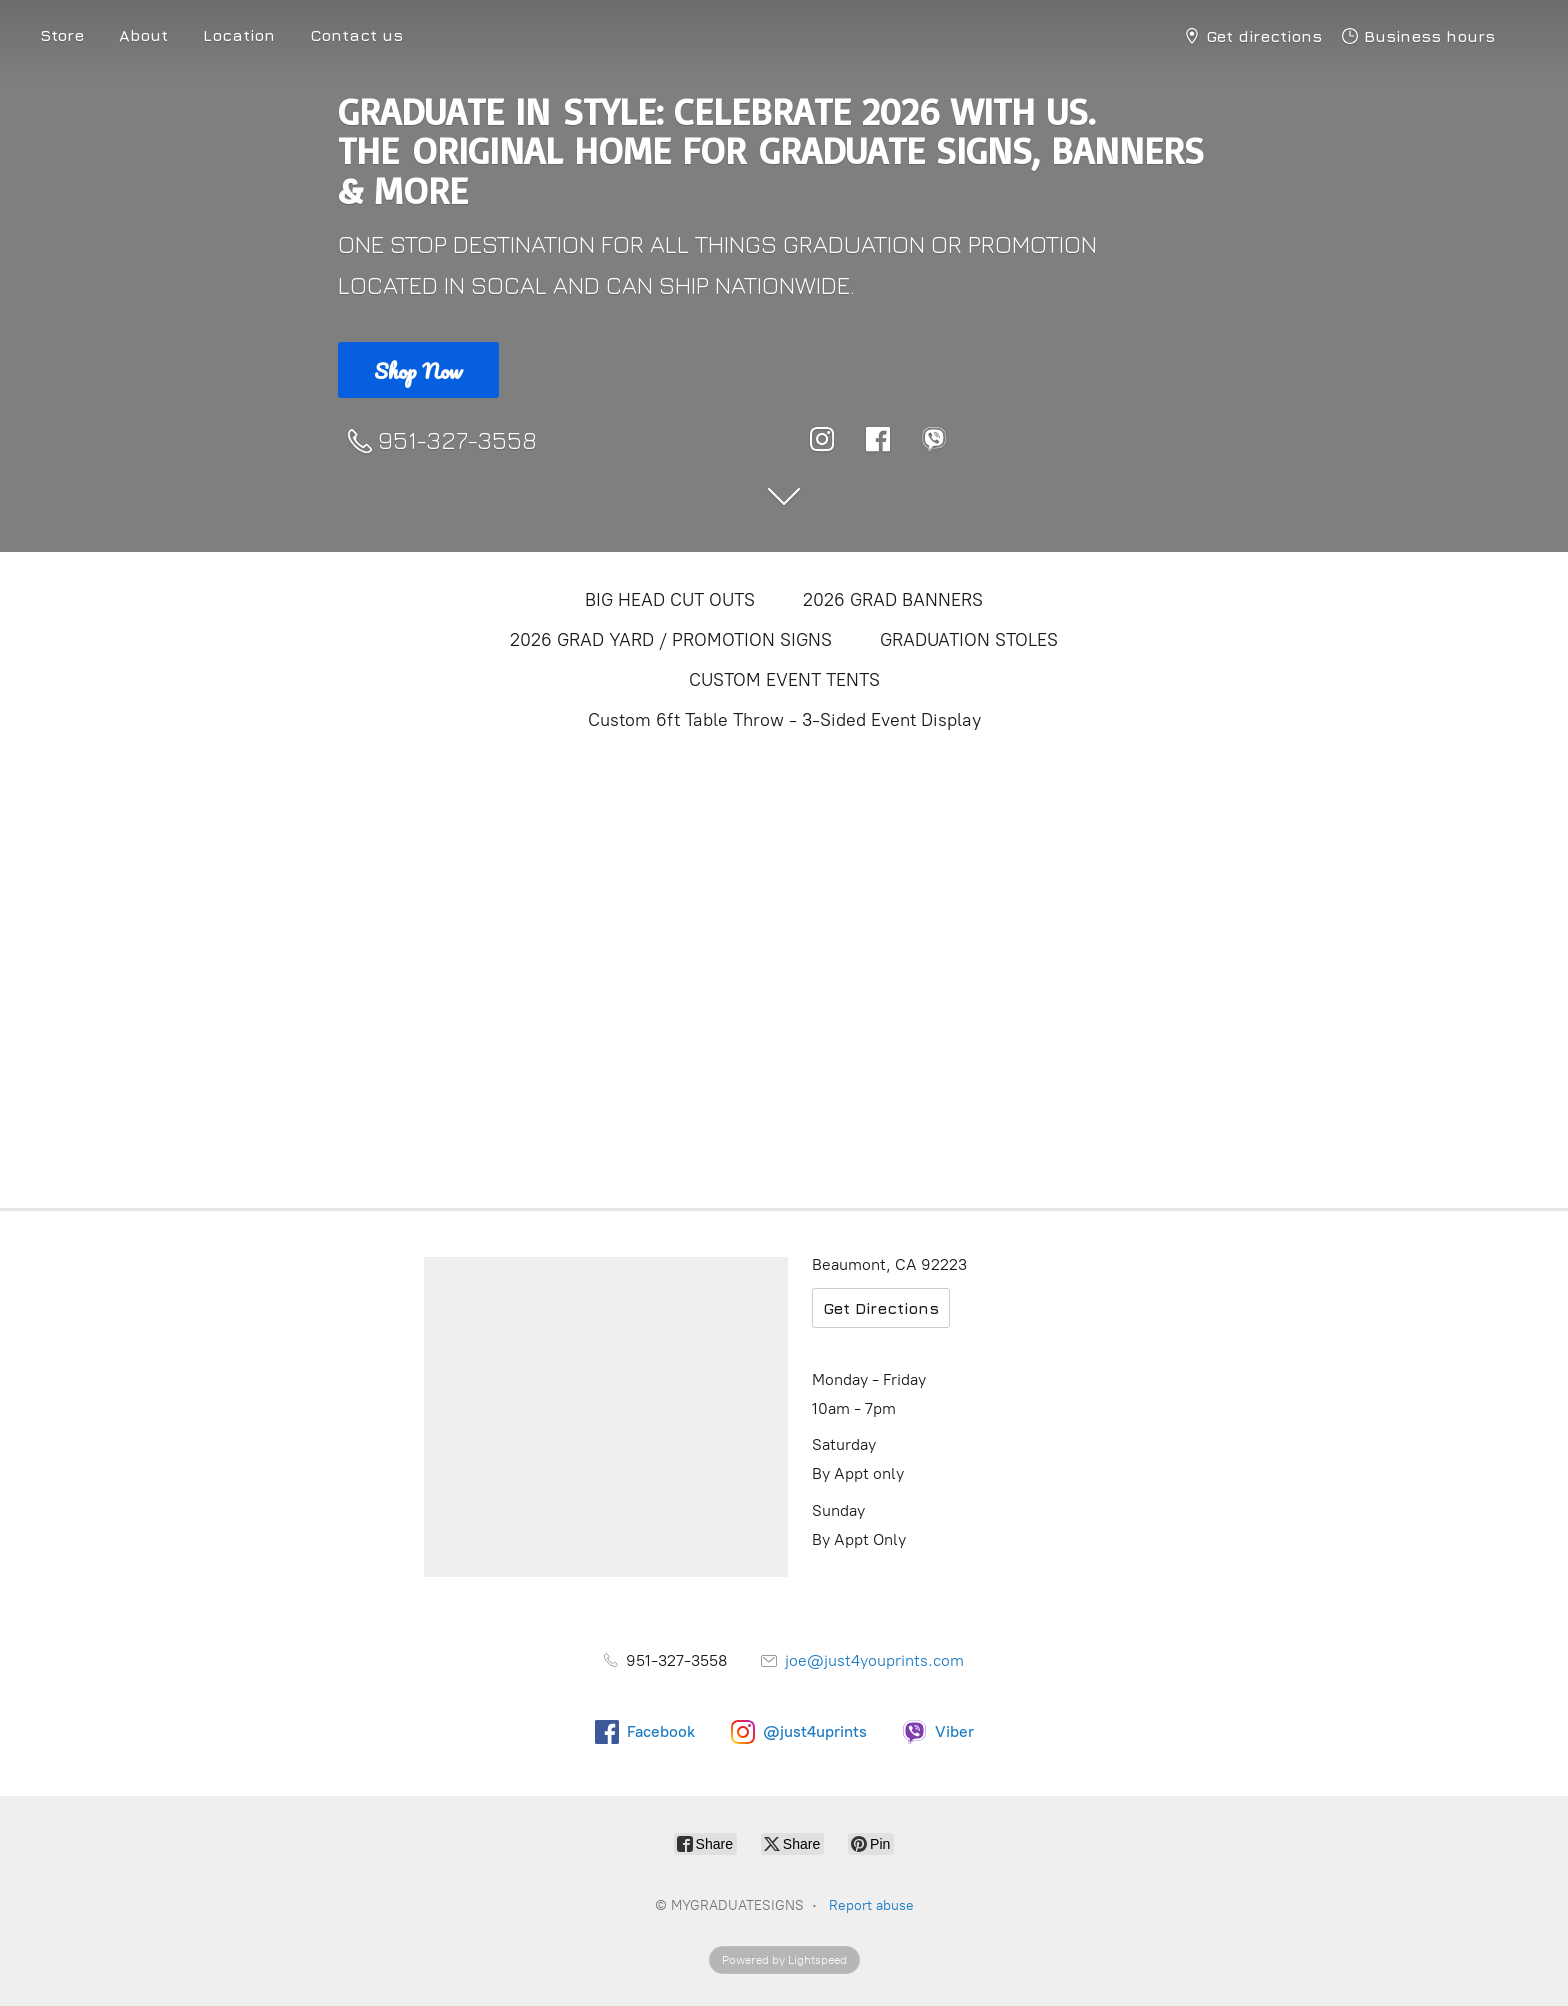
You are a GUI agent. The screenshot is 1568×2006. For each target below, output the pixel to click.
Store (62, 35)
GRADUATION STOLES (969, 640)
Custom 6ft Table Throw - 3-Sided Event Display (784, 720)
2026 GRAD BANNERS (893, 600)
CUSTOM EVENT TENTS (784, 680)
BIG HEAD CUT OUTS (670, 600)
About (143, 35)
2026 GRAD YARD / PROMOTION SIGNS (671, 640)
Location (239, 35)
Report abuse (871, 1905)
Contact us (356, 35)
